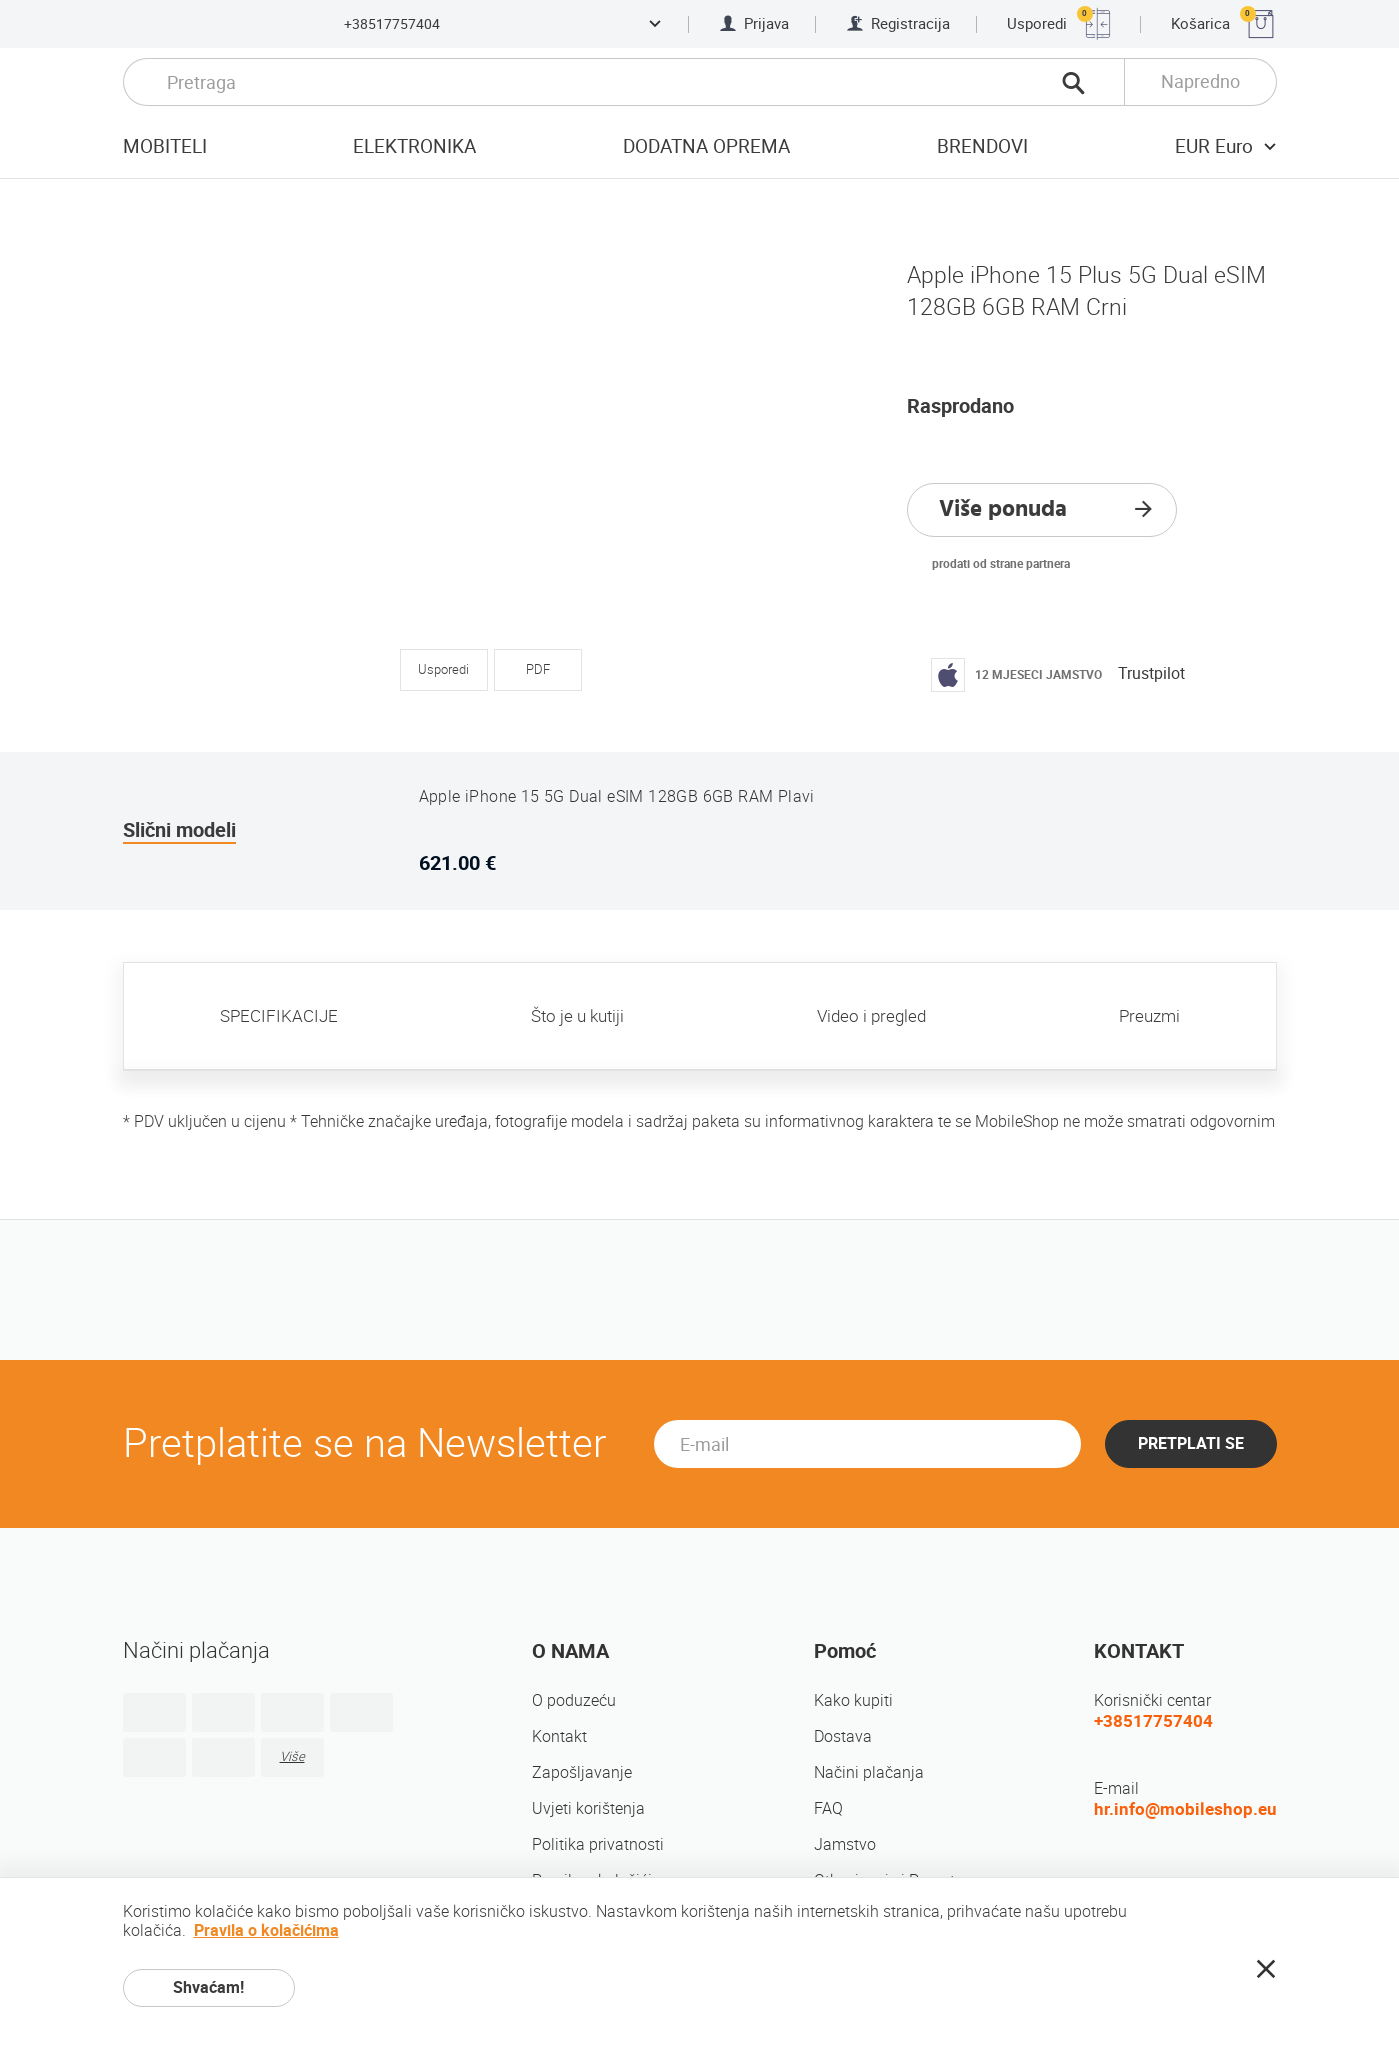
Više (292, 1756)
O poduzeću (574, 1700)
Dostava (843, 1736)
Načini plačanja (869, 1772)
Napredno (1200, 81)
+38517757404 (392, 24)
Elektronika (414, 146)
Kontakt (559, 1736)
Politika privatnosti (598, 1844)
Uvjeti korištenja (588, 1808)
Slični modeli (179, 830)
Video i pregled (871, 1016)
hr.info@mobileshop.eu (1185, 1809)
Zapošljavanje (582, 1772)
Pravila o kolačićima (266, 1930)
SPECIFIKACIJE (279, 1016)
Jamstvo (845, 1844)
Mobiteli (165, 146)
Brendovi (982, 146)
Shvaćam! (208, 1987)
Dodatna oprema (706, 146)
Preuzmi (1149, 1016)
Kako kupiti (853, 1700)
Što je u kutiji (577, 1016)
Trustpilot (1151, 673)
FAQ (828, 1808)
